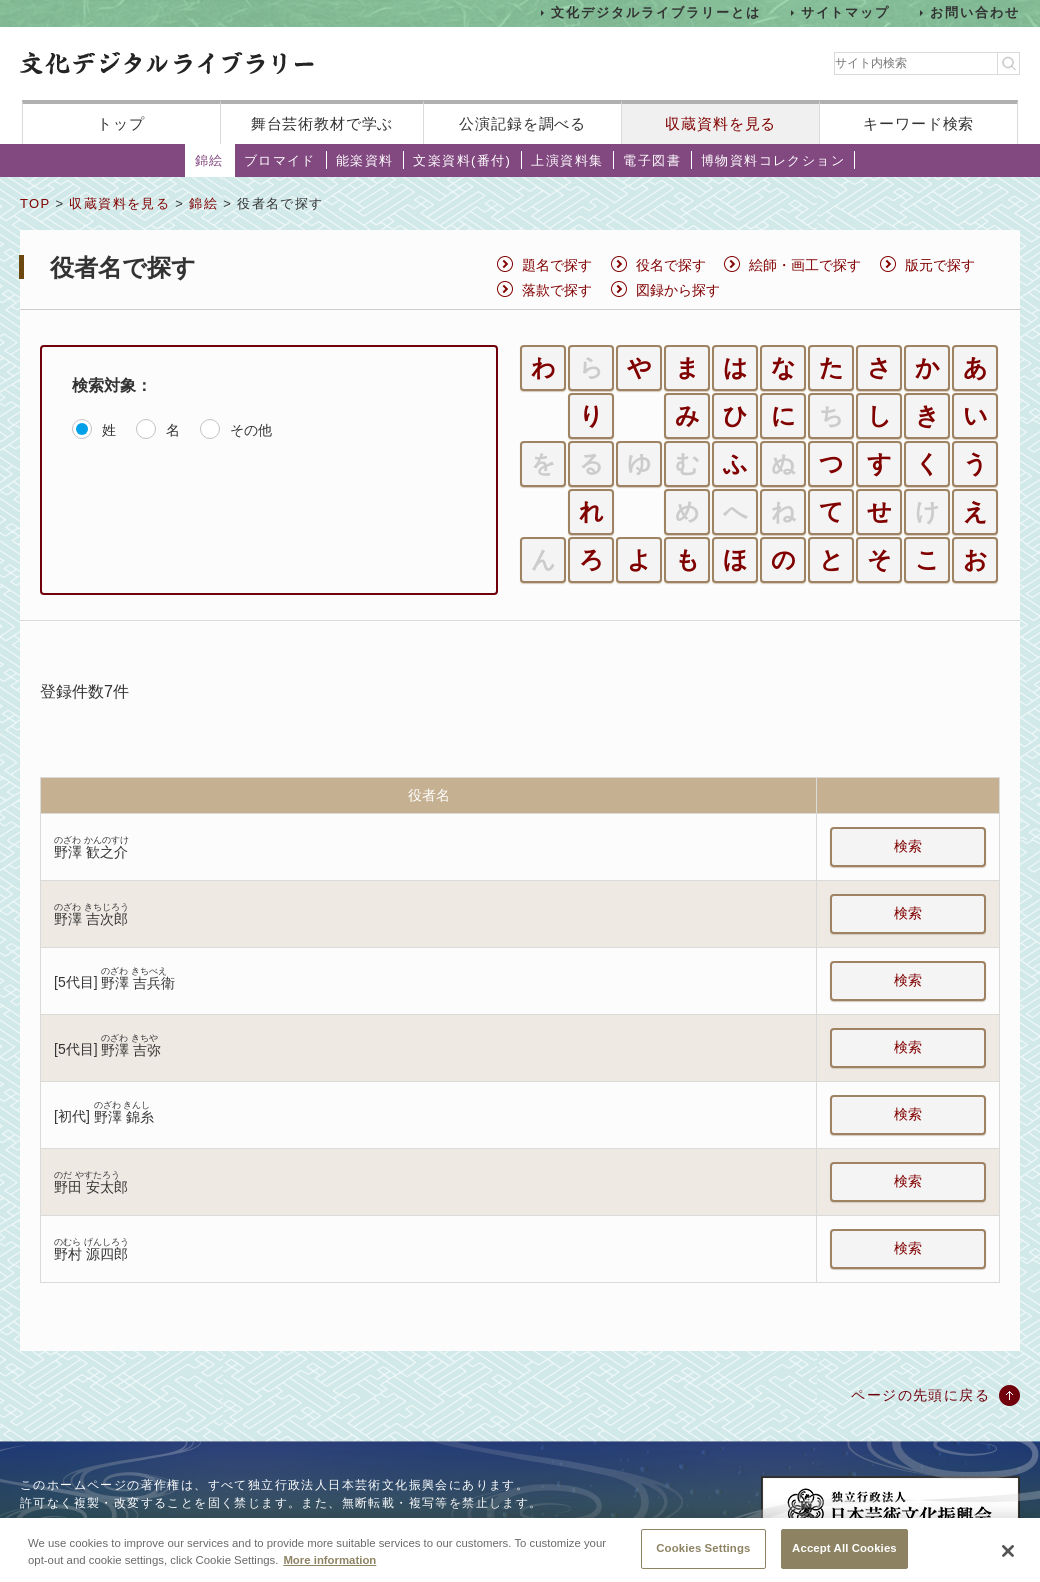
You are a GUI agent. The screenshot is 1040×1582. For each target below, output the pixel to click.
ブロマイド (280, 160)
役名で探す (671, 265)
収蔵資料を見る (720, 123)
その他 (251, 430)
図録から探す (678, 290)
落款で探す (557, 290)
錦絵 (209, 160)
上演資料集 (567, 160)
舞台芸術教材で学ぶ (322, 123)
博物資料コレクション (773, 160)
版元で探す (940, 265)
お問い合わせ (975, 12)
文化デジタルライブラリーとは (655, 12)
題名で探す (557, 265)
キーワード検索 (918, 123)
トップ (121, 123)
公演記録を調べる (522, 123)
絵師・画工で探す (805, 265)
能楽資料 (365, 160)
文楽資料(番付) (462, 160)
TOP (35, 203)
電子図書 (652, 160)
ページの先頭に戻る (920, 1395)
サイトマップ (846, 12)
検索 (908, 846)
